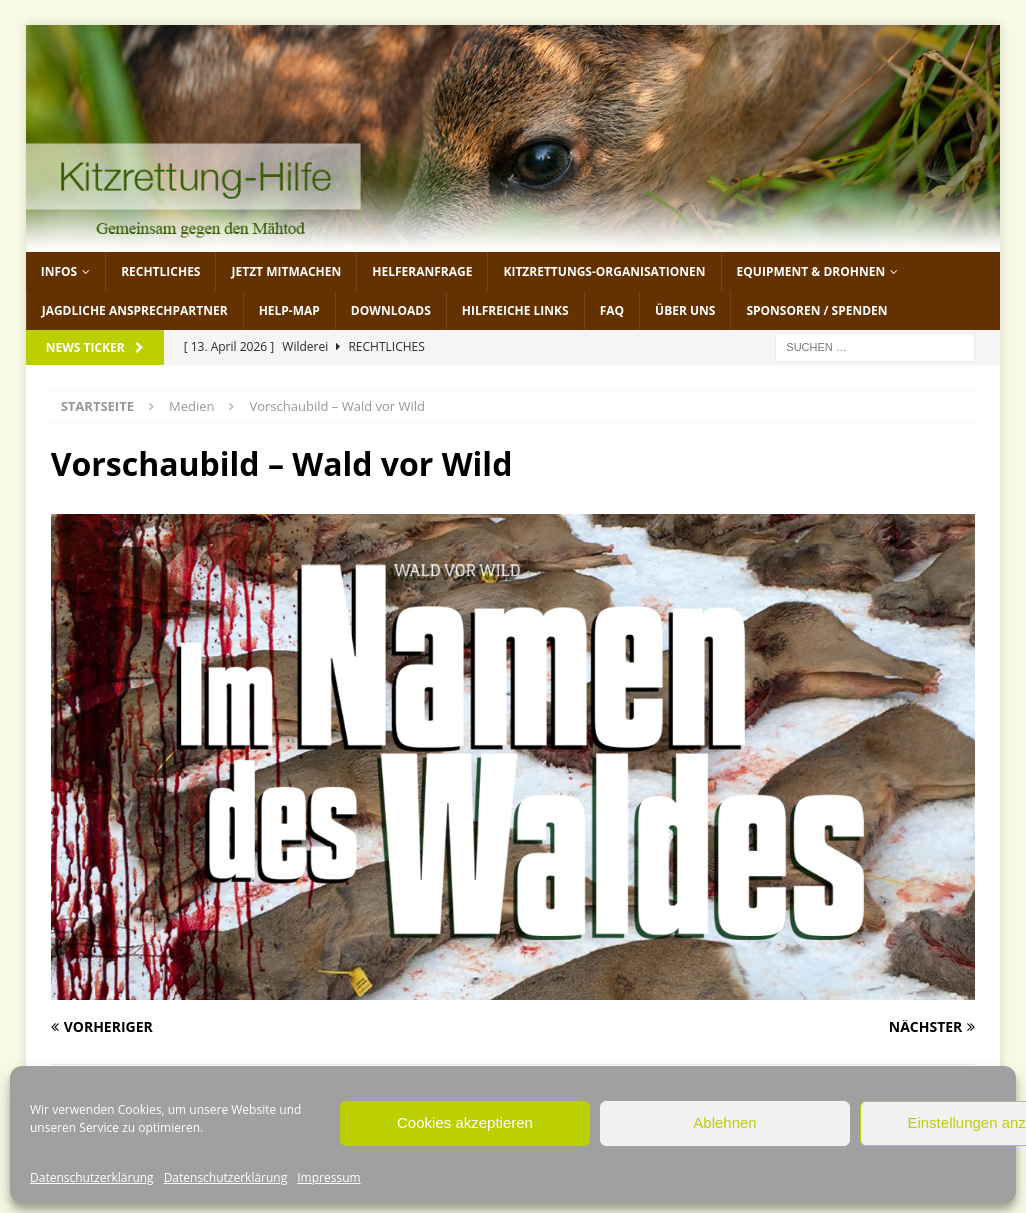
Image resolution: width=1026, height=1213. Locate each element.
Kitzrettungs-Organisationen (604, 271)
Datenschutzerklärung (92, 1177)
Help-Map (289, 310)
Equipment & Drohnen (811, 271)
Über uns (685, 310)
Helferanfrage (422, 271)
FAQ (612, 310)
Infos (59, 271)
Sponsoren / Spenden (816, 310)
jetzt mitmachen (286, 271)
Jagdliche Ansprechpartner (135, 310)
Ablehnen (724, 1122)
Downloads (391, 310)
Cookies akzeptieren (465, 1122)
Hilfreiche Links (515, 310)
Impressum (328, 1177)
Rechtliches (160, 271)
